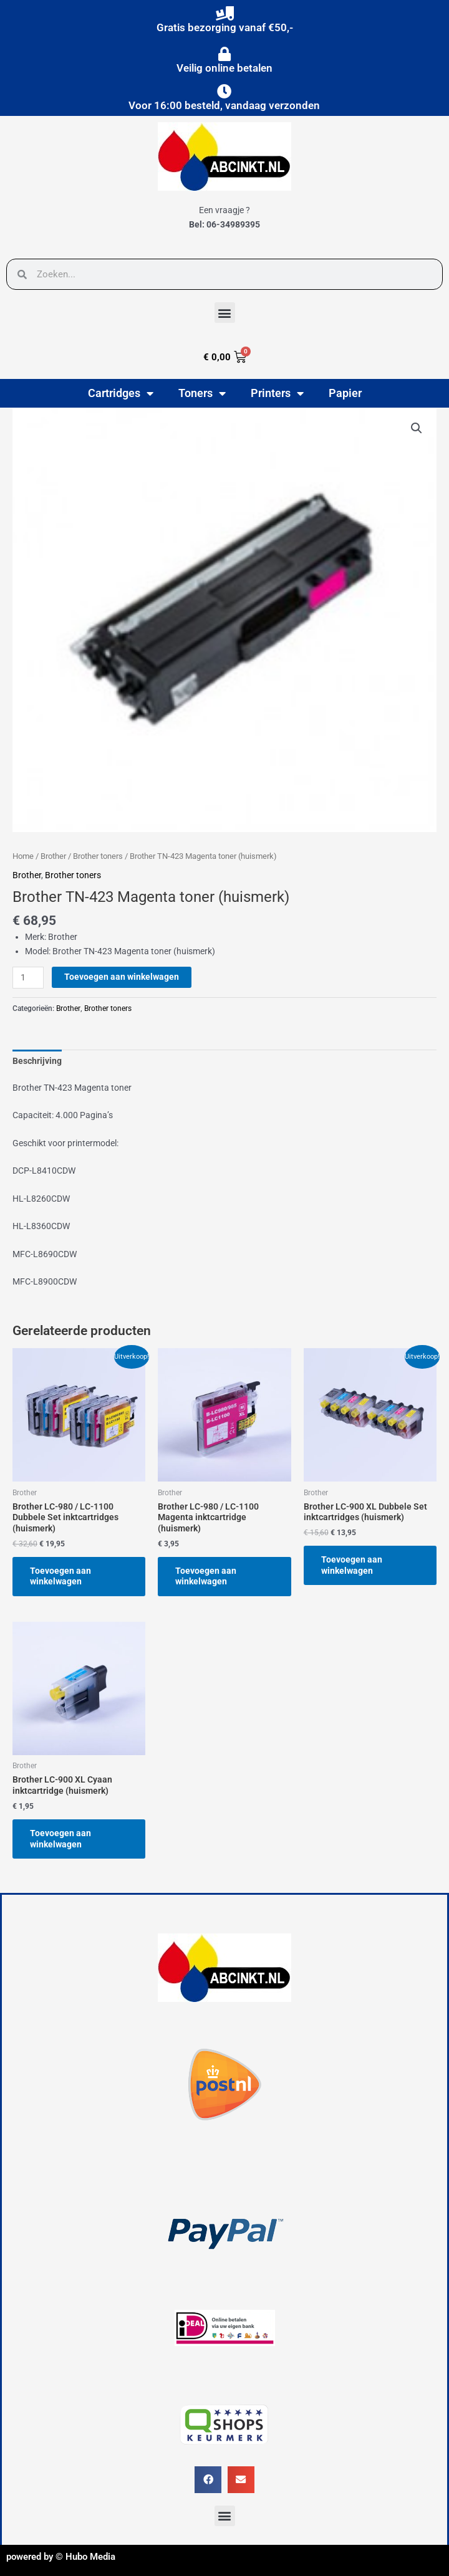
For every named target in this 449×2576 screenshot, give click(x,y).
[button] (225, 312)
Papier (345, 393)
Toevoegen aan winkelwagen (121, 977)
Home (23, 856)
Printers (277, 393)
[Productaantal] (28, 978)
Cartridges (120, 393)
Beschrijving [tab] (37, 1061)
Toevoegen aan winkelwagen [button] (60, 1576)
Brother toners (98, 856)
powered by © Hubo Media (60, 2556)
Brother (53, 856)
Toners (202, 393)
